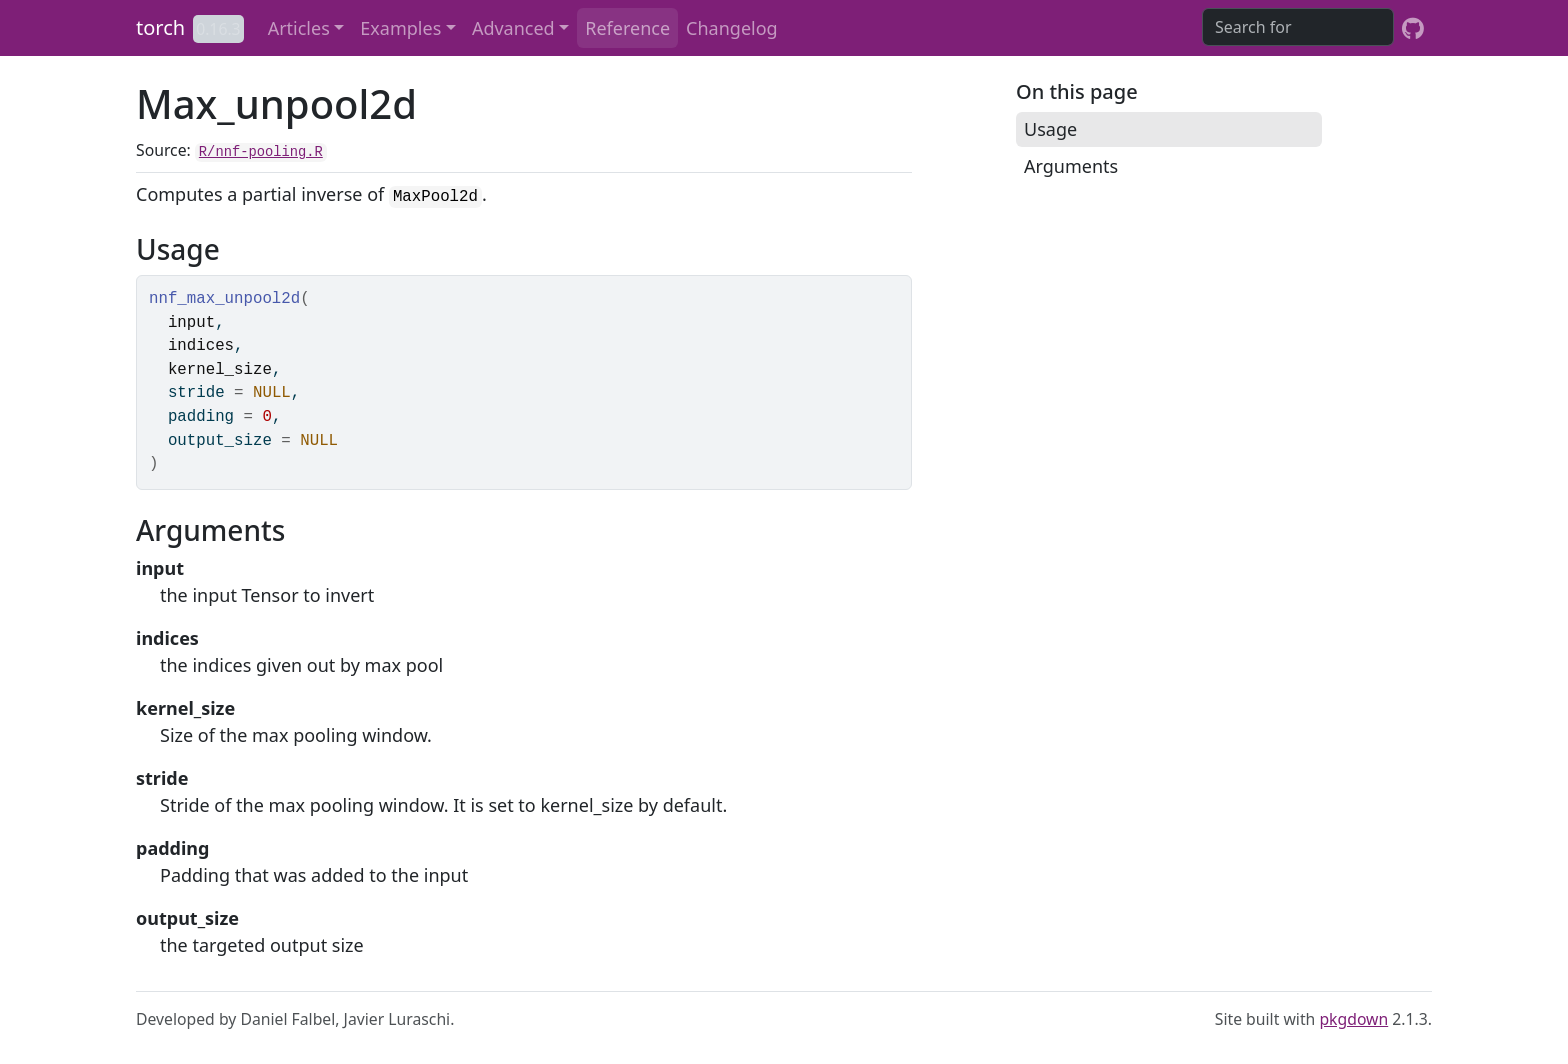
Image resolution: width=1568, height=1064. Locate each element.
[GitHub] (1413, 28)
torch (160, 27)
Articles (299, 28)
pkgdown (1353, 1019)
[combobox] (1298, 27)
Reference (627, 28)
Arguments (1071, 166)
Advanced (513, 28)
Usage (1050, 129)
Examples (400, 28)
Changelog (732, 28)
